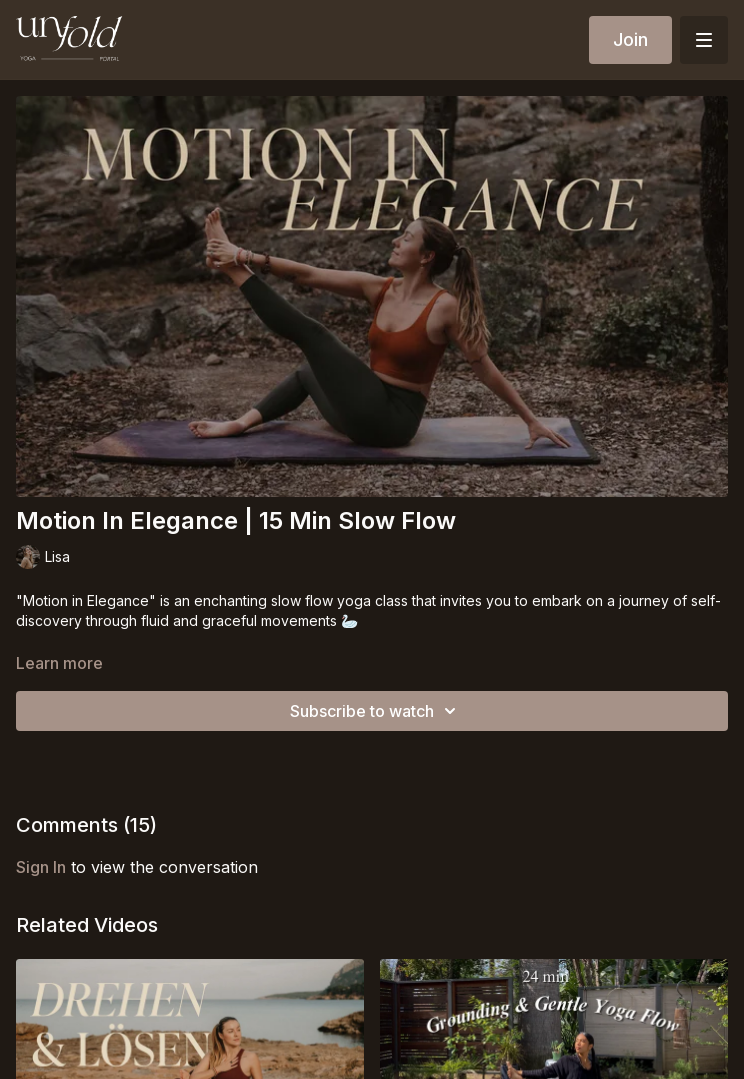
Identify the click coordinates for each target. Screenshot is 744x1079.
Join (630, 39)
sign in (41, 867)
